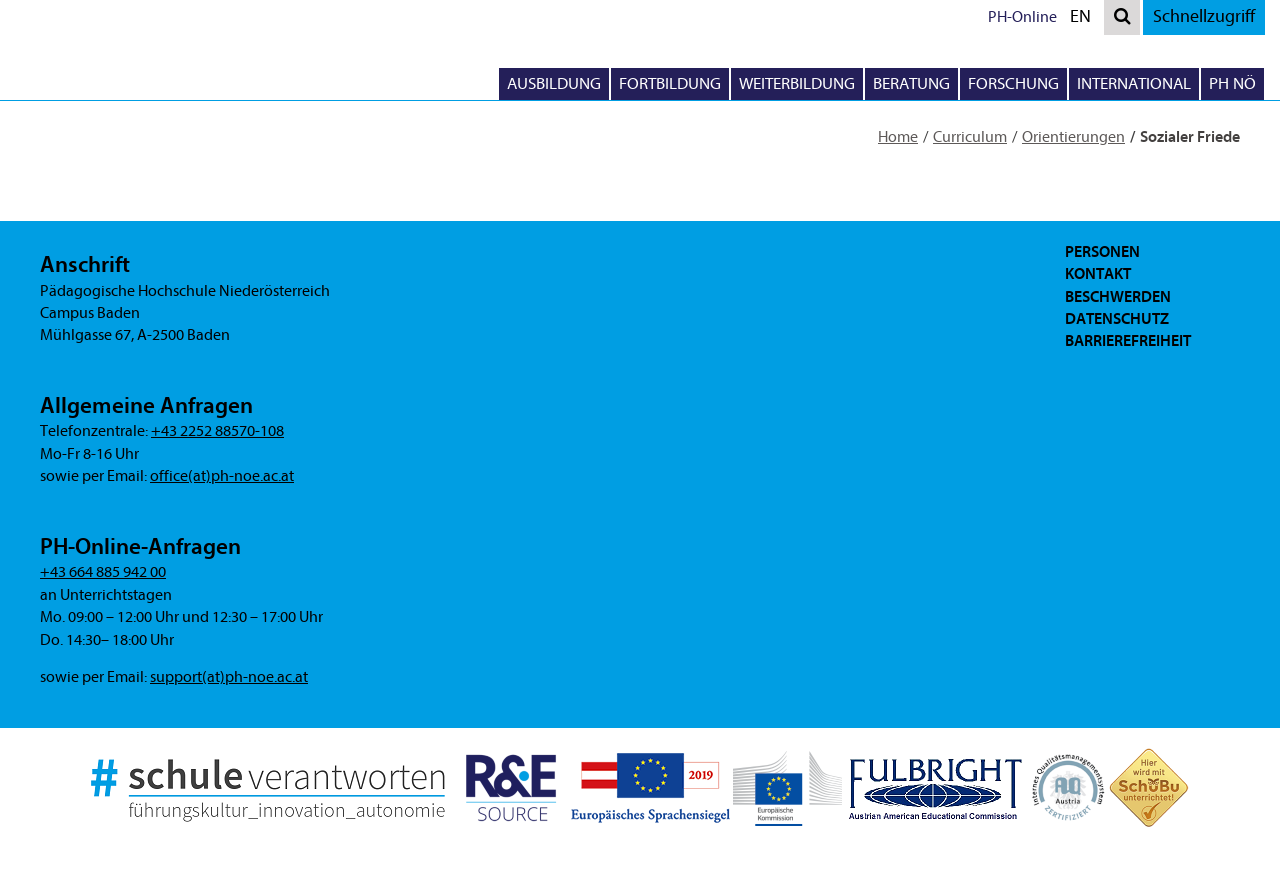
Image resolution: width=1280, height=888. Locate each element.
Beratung (911, 83)
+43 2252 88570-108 (217, 431)
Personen (1102, 252)
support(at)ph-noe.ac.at (229, 677)
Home (898, 137)
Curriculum (970, 137)
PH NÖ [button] (1232, 83)
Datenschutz (1117, 319)
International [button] (1134, 83)
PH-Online (1022, 17)
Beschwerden (1118, 297)
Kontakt (1098, 274)
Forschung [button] (1013, 83)
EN (1085, 19)
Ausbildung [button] (554, 83)
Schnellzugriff (1204, 16)
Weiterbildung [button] (797, 83)
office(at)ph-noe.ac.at (222, 476)
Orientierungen (1073, 137)
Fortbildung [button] (670, 83)
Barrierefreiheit (1128, 341)
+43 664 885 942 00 (103, 572)
